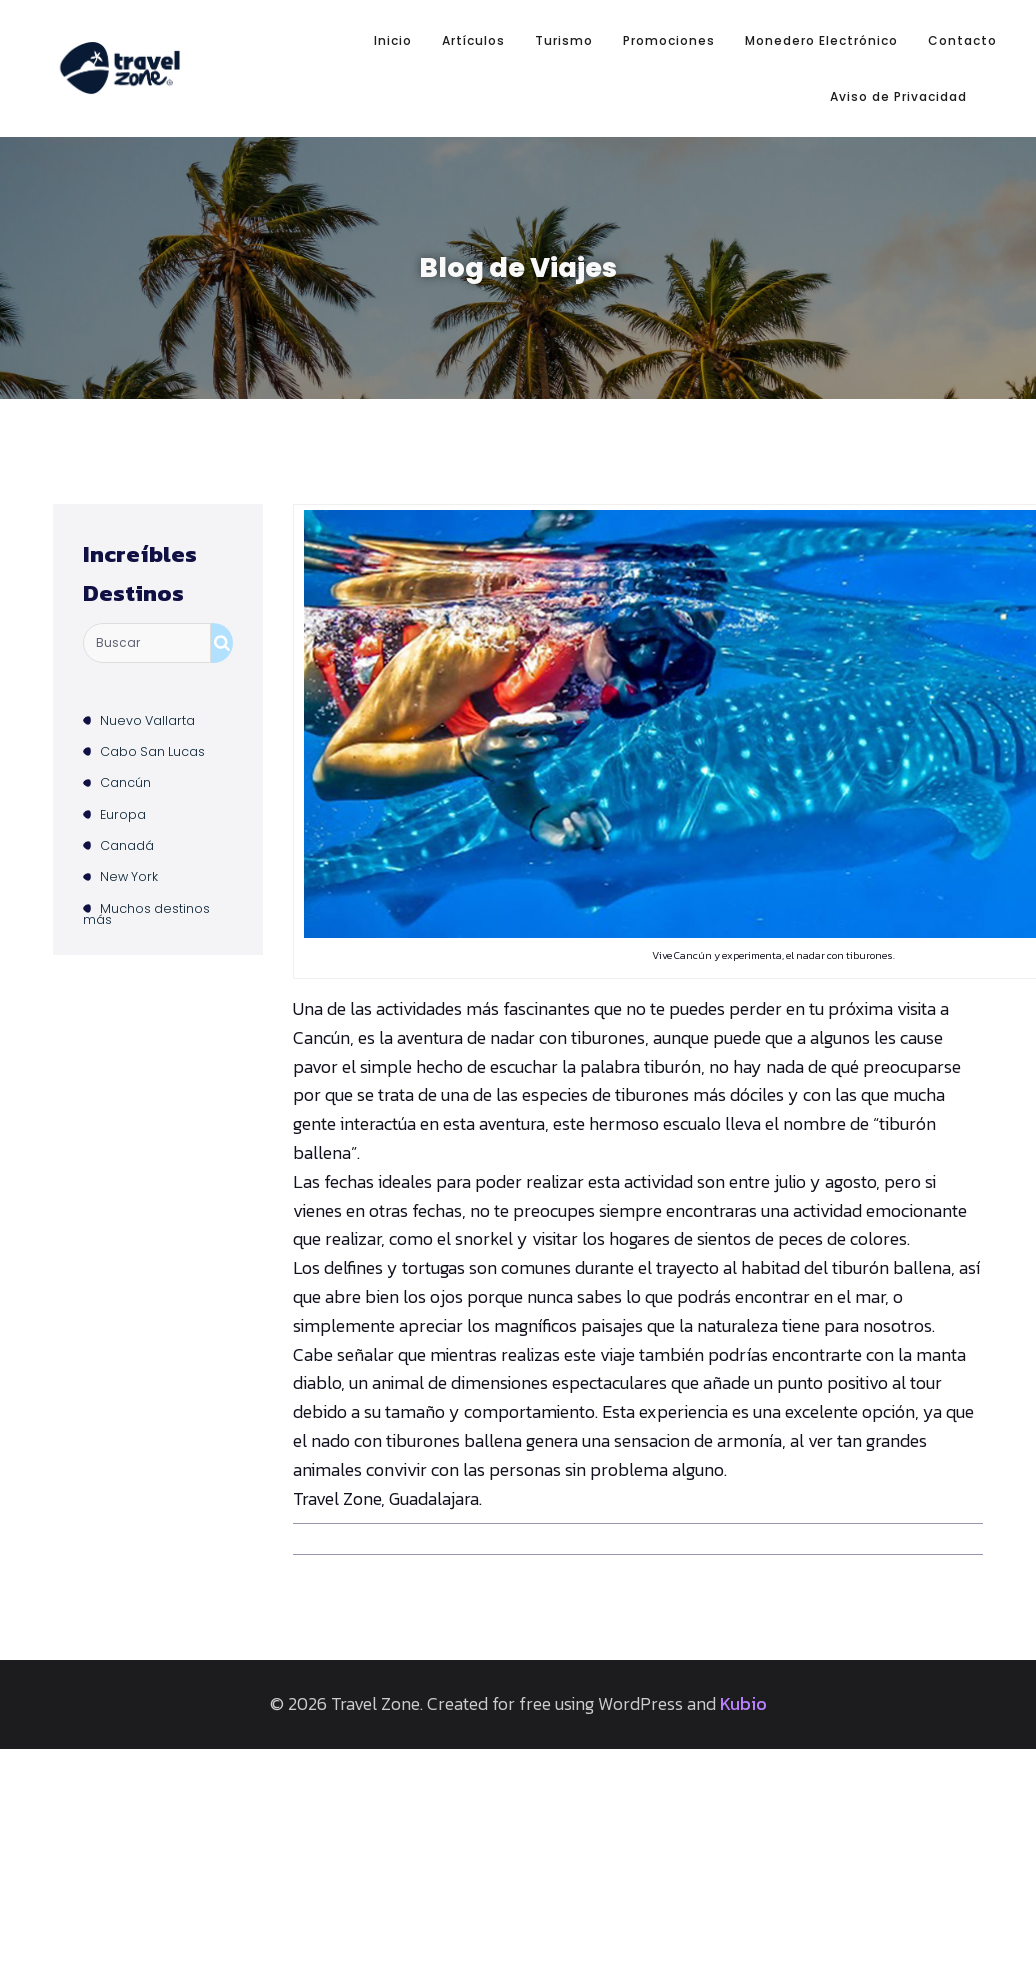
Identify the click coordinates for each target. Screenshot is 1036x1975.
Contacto (962, 24)
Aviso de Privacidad (898, 79)
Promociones (669, 24)
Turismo (564, 24)
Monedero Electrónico (821, 24)
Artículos (473, 24)
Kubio (743, 1671)
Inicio (393, 24)
